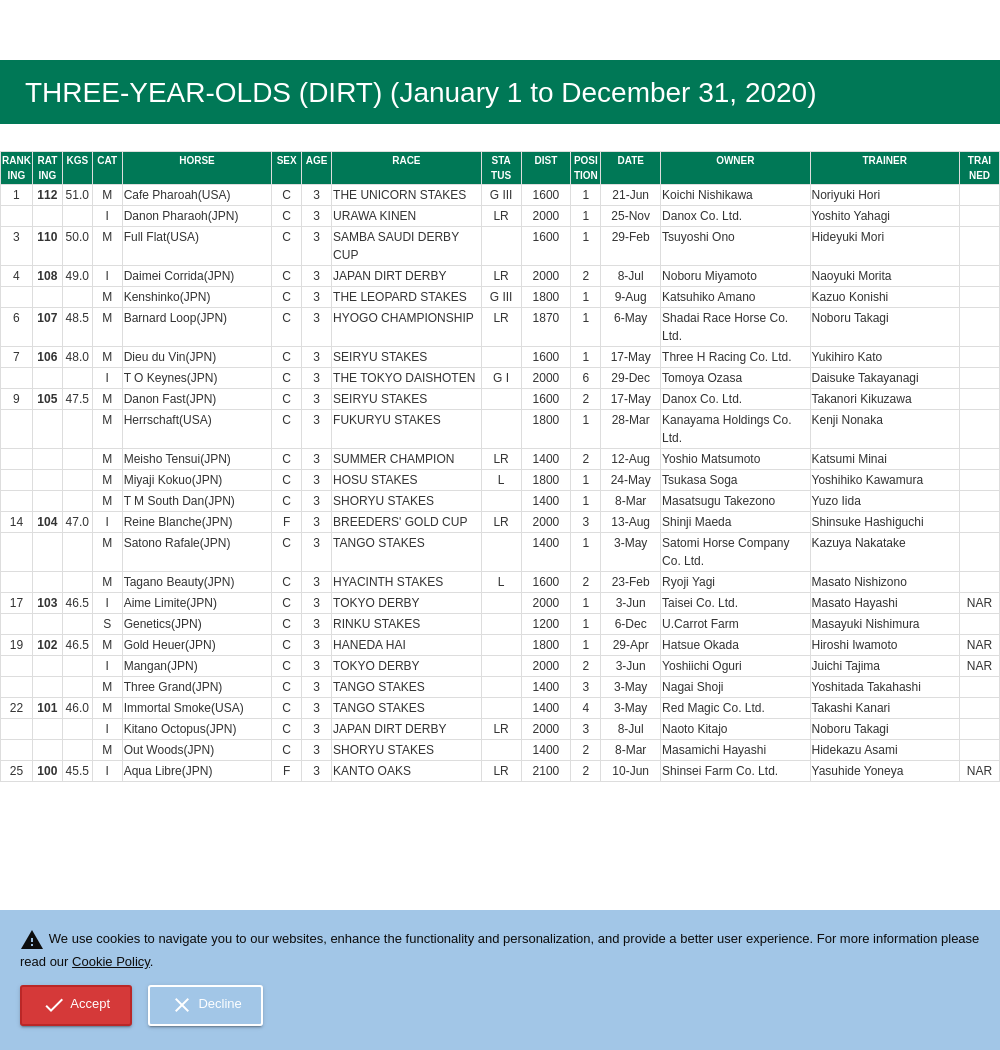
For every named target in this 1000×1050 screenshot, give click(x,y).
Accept (76, 1005)
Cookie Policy (111, 961)
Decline (206, 1005)
